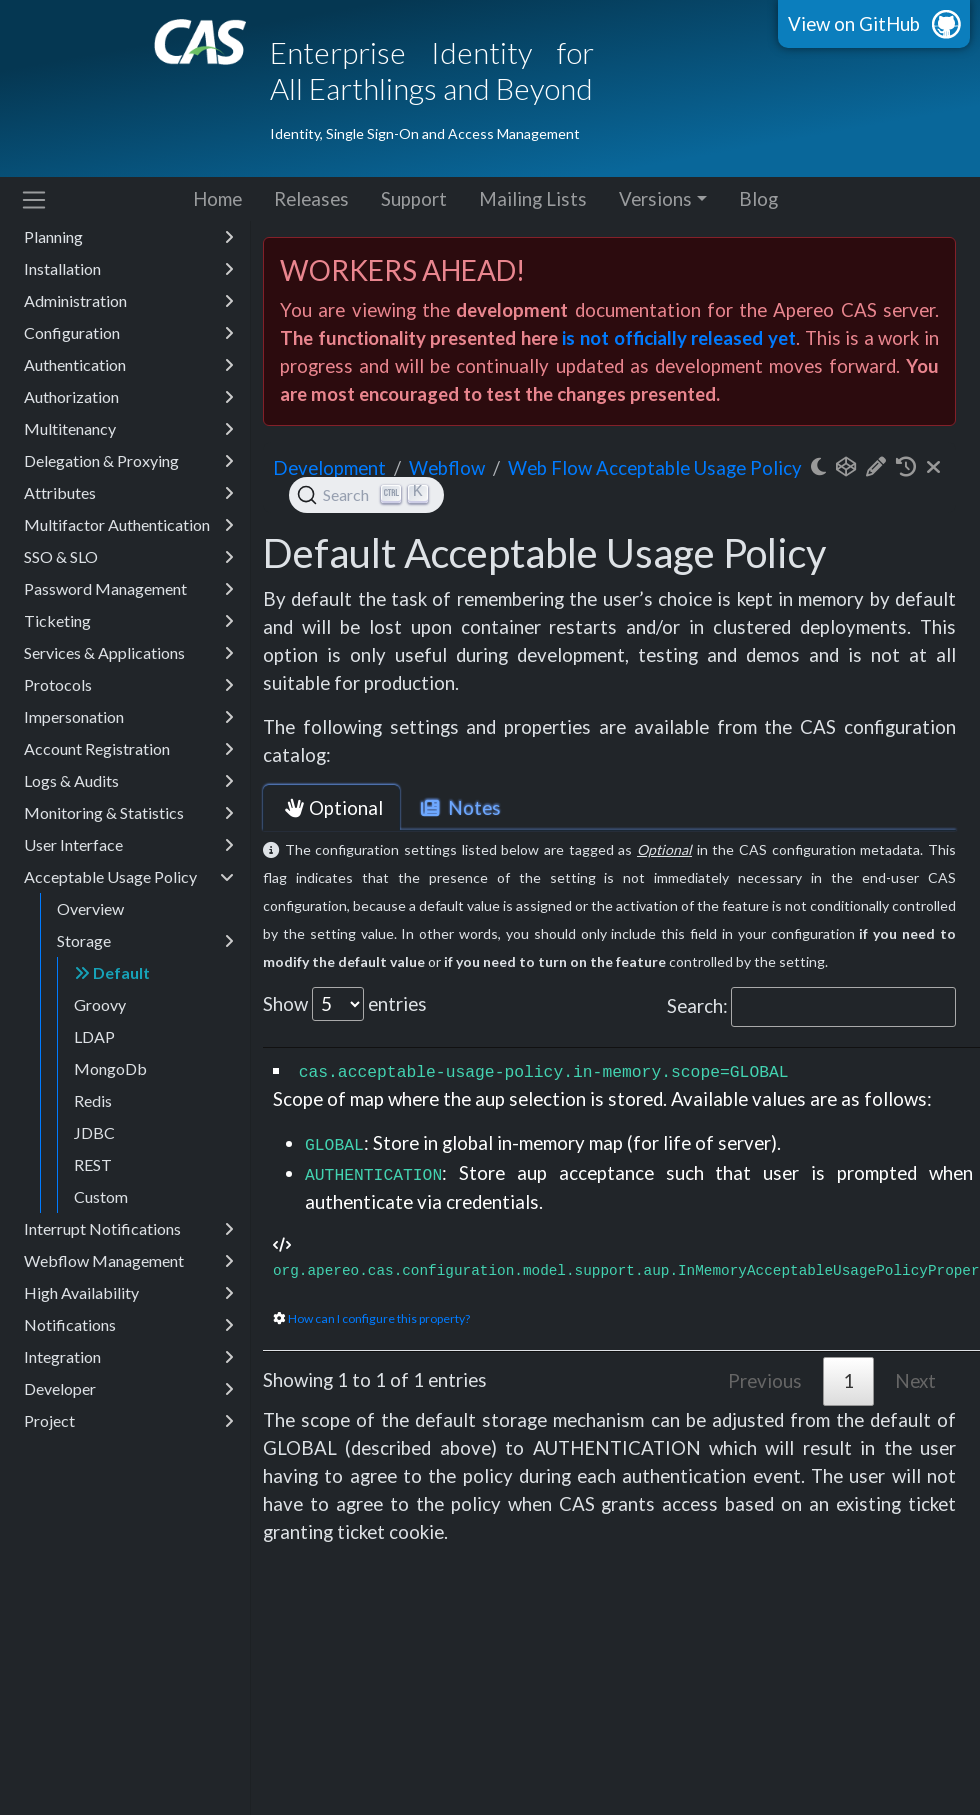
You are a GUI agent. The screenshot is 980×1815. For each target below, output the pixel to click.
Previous (765, 1381)
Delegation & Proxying (129, 461)
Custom (101, 1196)
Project (129, 1421)
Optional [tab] (331, 808)
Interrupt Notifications (129, 1229)
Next (915, 1381)
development (329, 468)
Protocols (129, 685)
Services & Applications (129, 653)
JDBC (94, 1132)
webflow (447, 468)
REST (93, 1164)
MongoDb (110, 1068)
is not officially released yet (678, 338)
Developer (129, 1389)
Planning (129, 237)
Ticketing (129, 621)
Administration (129, 301)
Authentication (129, 365)
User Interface (129, 845)
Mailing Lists (533, 199)
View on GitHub (854, 24)
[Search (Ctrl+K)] (366, 495)
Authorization (129, 397)
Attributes (129, 493)
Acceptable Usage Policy (129, 877)
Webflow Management (129, 1261)
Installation (129, 269)
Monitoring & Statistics (129, 813)
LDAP (94, 1036)
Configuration (129, 333)
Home (217, 199)
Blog (758, 199)
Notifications (129, 1325)
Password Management (129, 589)
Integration (129, 1357)
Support (414, 199)
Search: (811, 1007)
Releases (311, 199)
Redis (93, 1100)
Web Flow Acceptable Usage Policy (655, 468)
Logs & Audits (129, 781)
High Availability (129, 1293)
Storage (145, 941)
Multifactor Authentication (129, 525)
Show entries (345, 1004)
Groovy (100, 1004)
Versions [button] (655, 199)
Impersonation (129, 717)
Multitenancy (129, 429)
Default (112, 972)
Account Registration (129, 749)
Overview (90, 908)
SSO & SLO (129, 557)
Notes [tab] (459, 808)
